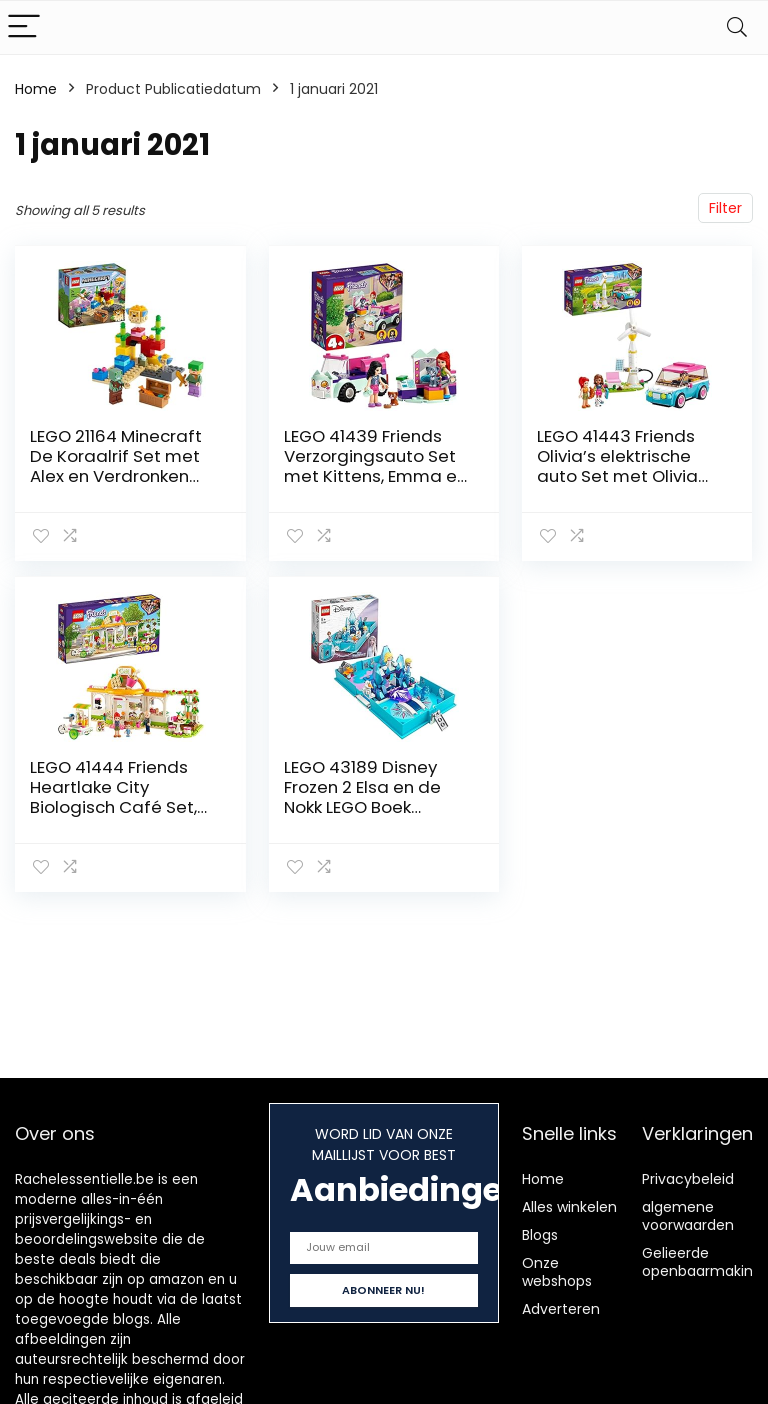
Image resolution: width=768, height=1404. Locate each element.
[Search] (737, 27)
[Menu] (24, 27)
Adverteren (561, 1309)
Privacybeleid (688, 1179)
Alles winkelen (569, 1207)
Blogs (540, 1235)
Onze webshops (557, 1272)
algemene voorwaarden (688, 1216)
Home (36, 89)
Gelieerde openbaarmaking (702, 1262)
